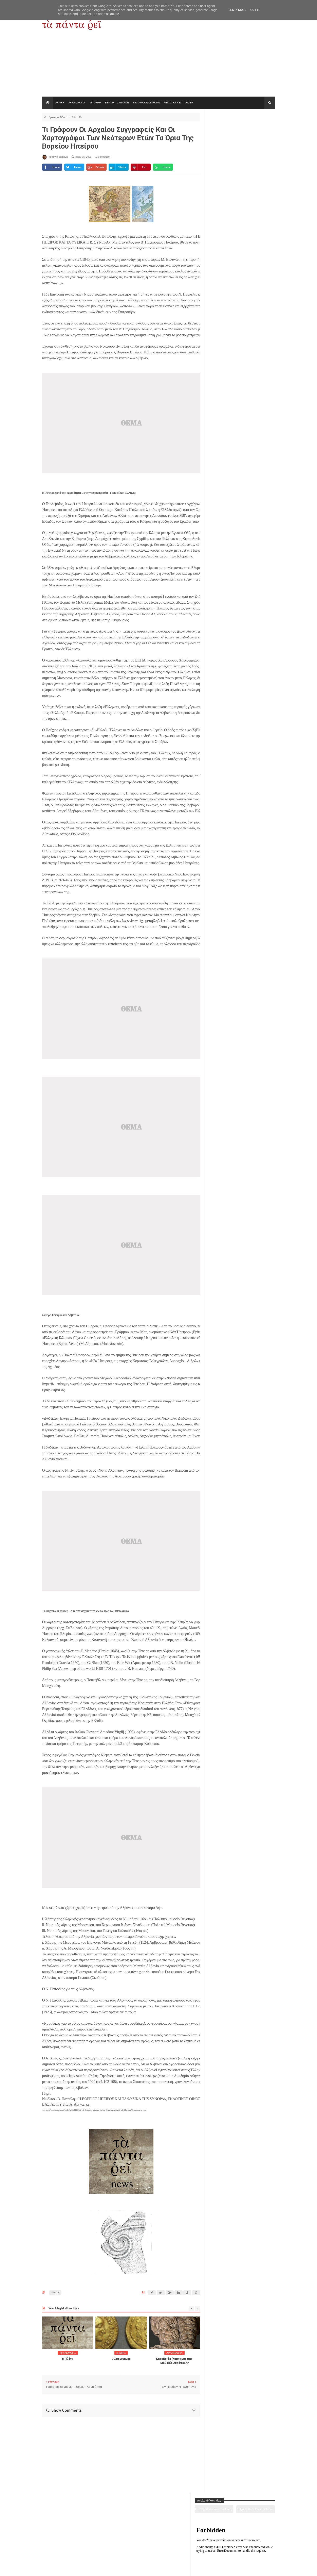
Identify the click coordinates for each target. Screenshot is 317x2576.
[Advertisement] (158, 66)
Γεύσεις (205, 2550)
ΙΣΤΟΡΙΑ (95, 102)
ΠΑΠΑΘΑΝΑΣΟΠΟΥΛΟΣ (146, 102)
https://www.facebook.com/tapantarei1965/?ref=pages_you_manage (259, 127)
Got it (255, 10)
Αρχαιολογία (64, 2550)
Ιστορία (111, 2550)
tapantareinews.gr (263, 2569)
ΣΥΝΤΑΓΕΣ (123, 102)
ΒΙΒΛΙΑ (109, 102)
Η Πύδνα (67, 2358)
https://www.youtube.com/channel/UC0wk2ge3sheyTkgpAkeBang (225, 127)
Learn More (237, 10)
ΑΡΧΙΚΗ (59, 102)
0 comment (102, 156)
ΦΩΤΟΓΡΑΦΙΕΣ (172, 102)
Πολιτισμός (158, 2550)
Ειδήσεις (252, 2550)
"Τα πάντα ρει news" (83, 2569)
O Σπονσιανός (121, 2358)
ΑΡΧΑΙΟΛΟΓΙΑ (76, 102)
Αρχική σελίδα (57, 117)
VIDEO (189, 102)
